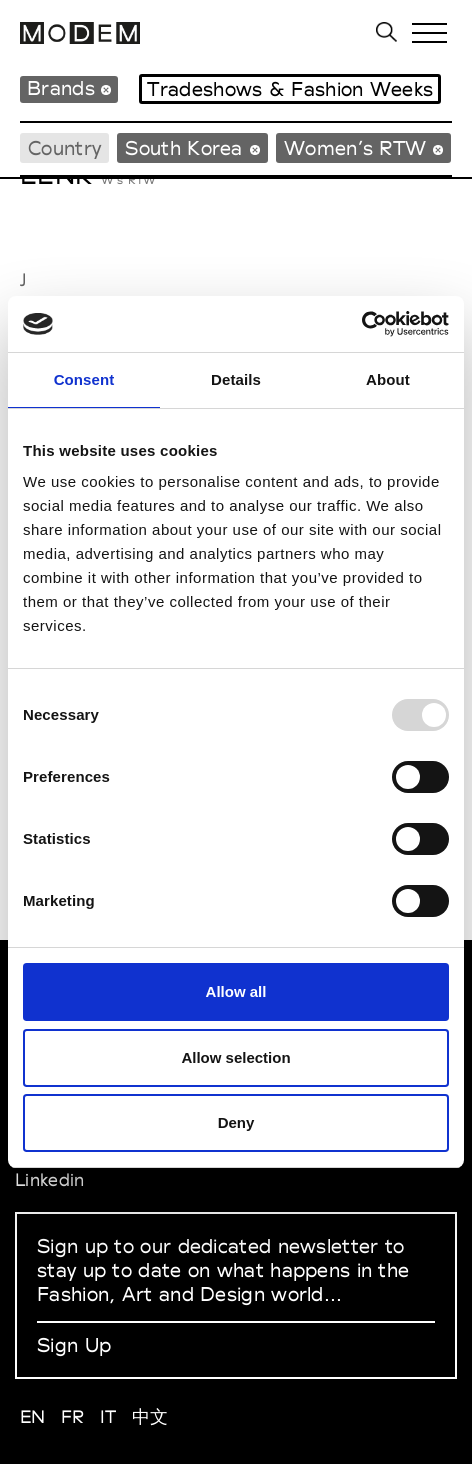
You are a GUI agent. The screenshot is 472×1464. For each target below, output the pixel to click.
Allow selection (235, 1057)
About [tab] (388, 379)
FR (73, 1416)
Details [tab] (236, 379)
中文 (150, 1416)
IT (108, 1416)
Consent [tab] (84, 379)
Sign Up (74, 1345)
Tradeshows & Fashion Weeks (290, 89)
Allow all (236, 991)
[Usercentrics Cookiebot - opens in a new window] (361, 324)
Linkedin (49, 1179)
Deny (236, 1122)
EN (33, 1416)
